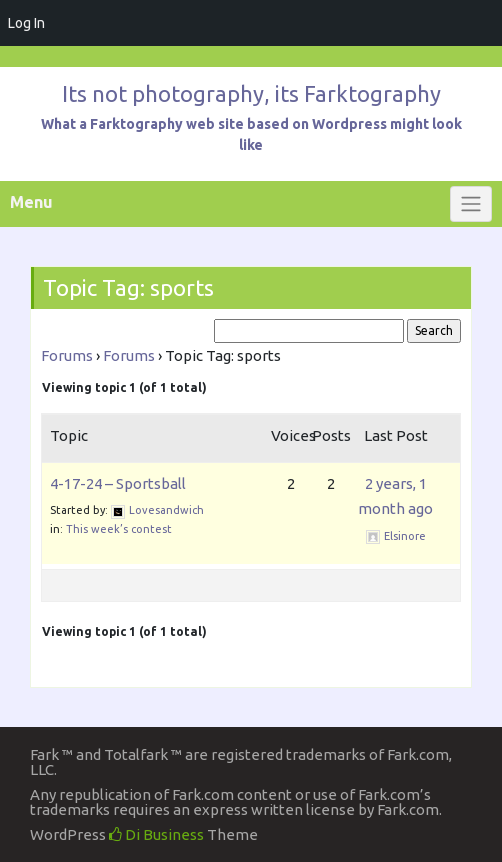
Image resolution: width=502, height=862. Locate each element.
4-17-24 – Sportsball (118, 483)
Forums (67, 355)
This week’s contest (119, 529)
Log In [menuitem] (26, 23)
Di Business (156, 834)
